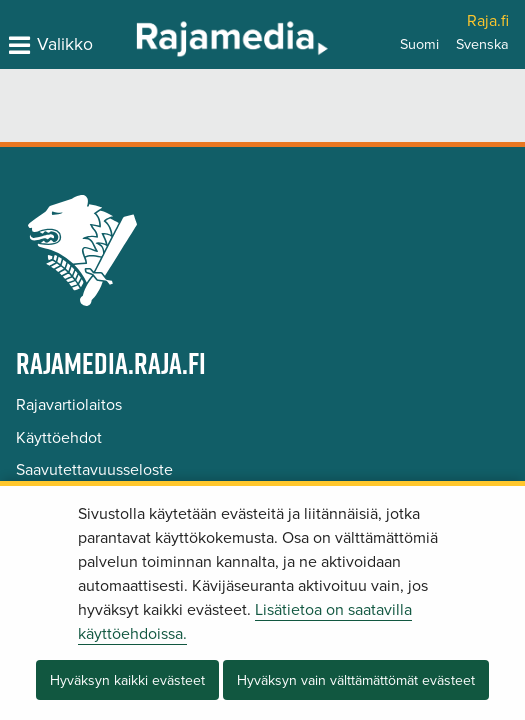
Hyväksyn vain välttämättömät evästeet (356, 680)
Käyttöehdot (59, 438)
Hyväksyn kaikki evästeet (127, 680)
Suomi (419, 44)
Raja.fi (488, 21)
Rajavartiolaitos (69, 405)
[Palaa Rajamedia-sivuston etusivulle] (180, 38)
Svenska (482, 44)
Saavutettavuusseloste (94, 470)
